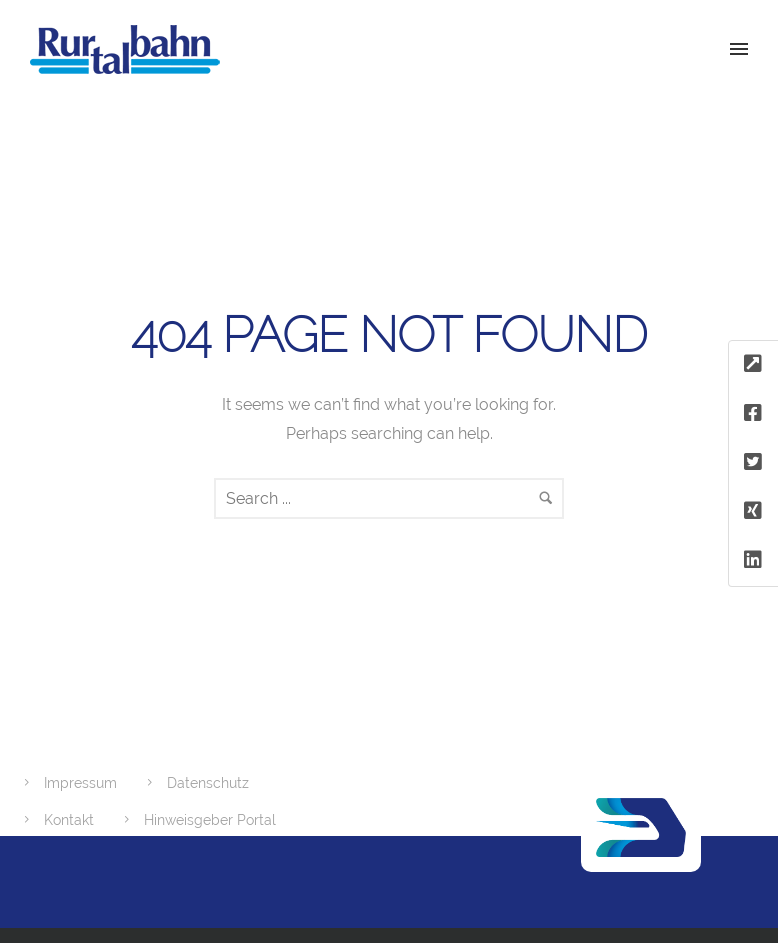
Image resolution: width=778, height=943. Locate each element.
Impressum (80, 783)
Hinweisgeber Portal (210, 820)
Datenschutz (208, 783)
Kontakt (69, 820)
